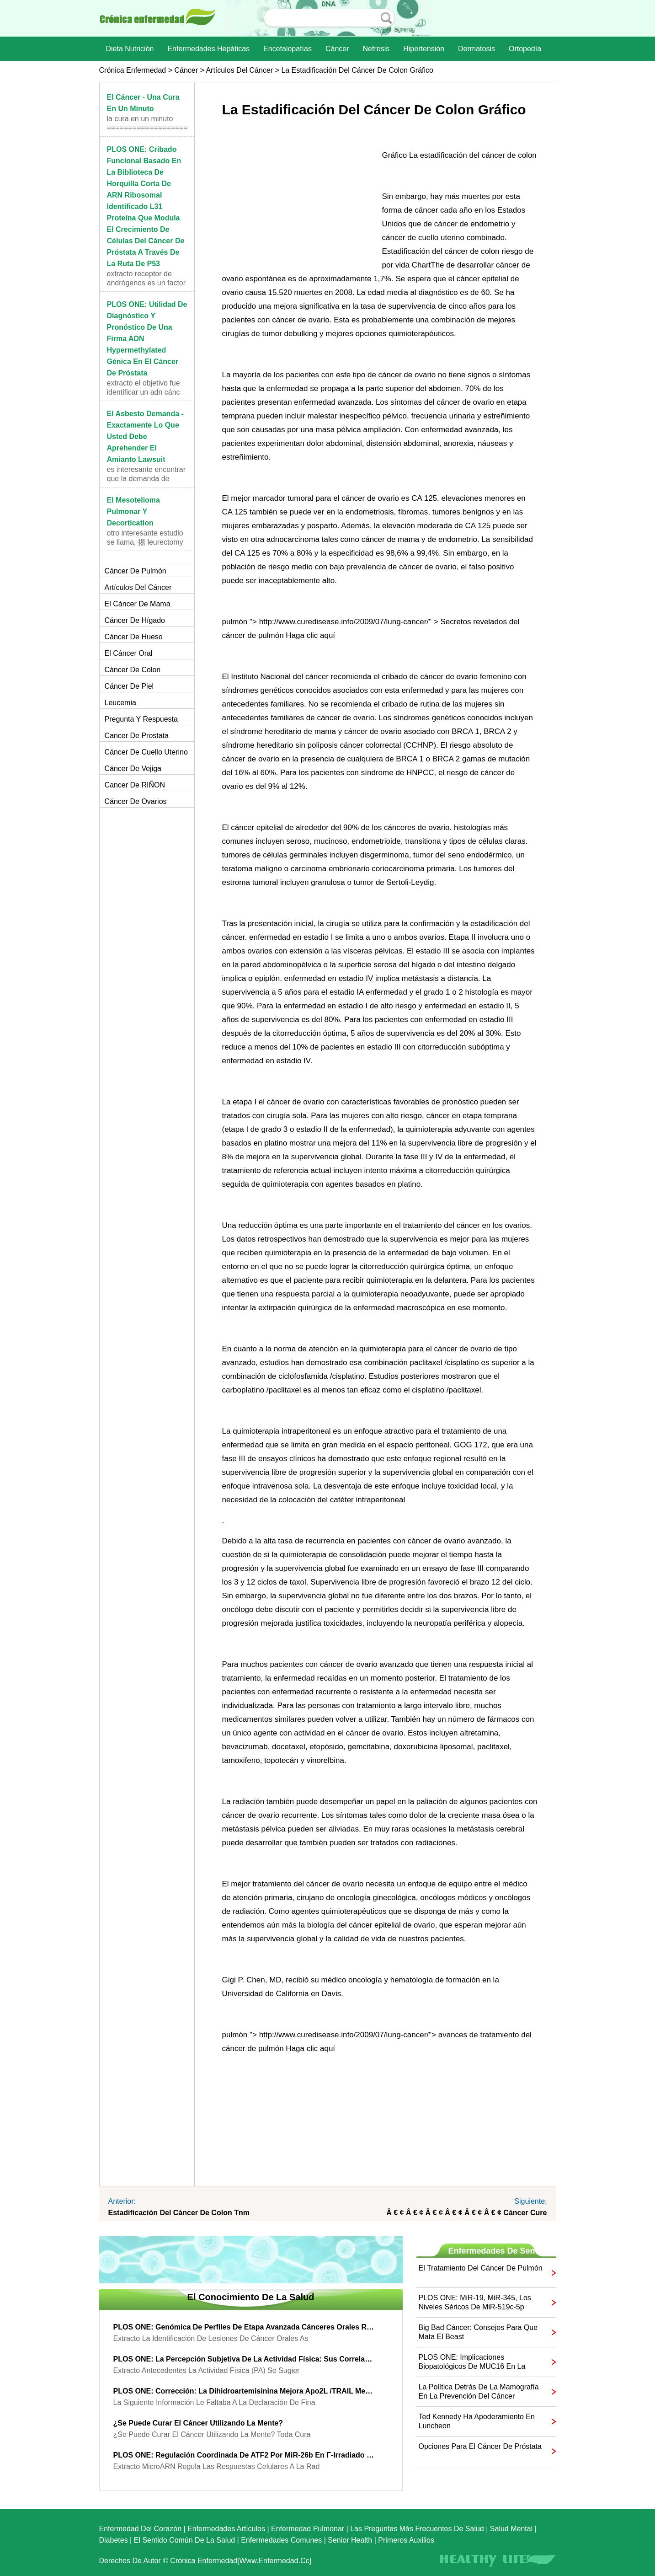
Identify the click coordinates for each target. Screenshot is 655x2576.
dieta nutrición (130, 49)
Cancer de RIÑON (135, 785)
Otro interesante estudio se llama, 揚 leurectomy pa (145, 542)
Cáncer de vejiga (133, 768)
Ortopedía (525, 49)
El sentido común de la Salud (184, 2540)
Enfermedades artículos (226, 2529)
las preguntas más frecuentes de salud (417, 2529)
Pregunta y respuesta (141, 719)
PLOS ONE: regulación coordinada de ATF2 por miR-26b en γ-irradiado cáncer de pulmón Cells (244, 2455)
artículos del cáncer (239, 70)
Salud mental (511, 2529)
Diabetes (113, 2540)
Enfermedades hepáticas (208, 49)
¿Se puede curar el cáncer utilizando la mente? (198, 2423)
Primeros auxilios (406, 2540)
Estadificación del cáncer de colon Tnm (179, 2213)
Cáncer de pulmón (135, 571)
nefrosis (376, 49)
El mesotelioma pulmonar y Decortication (133, 511)
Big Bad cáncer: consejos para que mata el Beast (478, 2332)
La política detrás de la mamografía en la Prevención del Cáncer (479, 2391)
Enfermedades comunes (281, 2540)
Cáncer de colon (133, 670)
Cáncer (337, 49)
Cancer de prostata (137, 735)
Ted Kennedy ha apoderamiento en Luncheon (477, 2421)
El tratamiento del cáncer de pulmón (481, 2268)
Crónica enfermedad (132, 70)
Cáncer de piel (129, 686)
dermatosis (476, 49)
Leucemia (120, 703)
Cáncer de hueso (134, 637)
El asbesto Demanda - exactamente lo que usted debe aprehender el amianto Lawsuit (145, 436)
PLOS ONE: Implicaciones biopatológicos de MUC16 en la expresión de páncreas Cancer (472, 2362)
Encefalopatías (287, 49)
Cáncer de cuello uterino (146, 752)
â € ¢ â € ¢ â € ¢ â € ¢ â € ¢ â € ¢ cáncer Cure (466, 2213)
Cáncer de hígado (135, 620)
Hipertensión (423, 49)
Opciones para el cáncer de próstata (480, 2446)
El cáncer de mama (137, 604)
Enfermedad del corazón (140, 2529)
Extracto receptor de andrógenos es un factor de (146, 283)
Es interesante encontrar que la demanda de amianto (146, 479)
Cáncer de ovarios (136, 801)
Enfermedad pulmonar (307, 2529)
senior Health (350, 2540)
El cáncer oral (129, 653)
